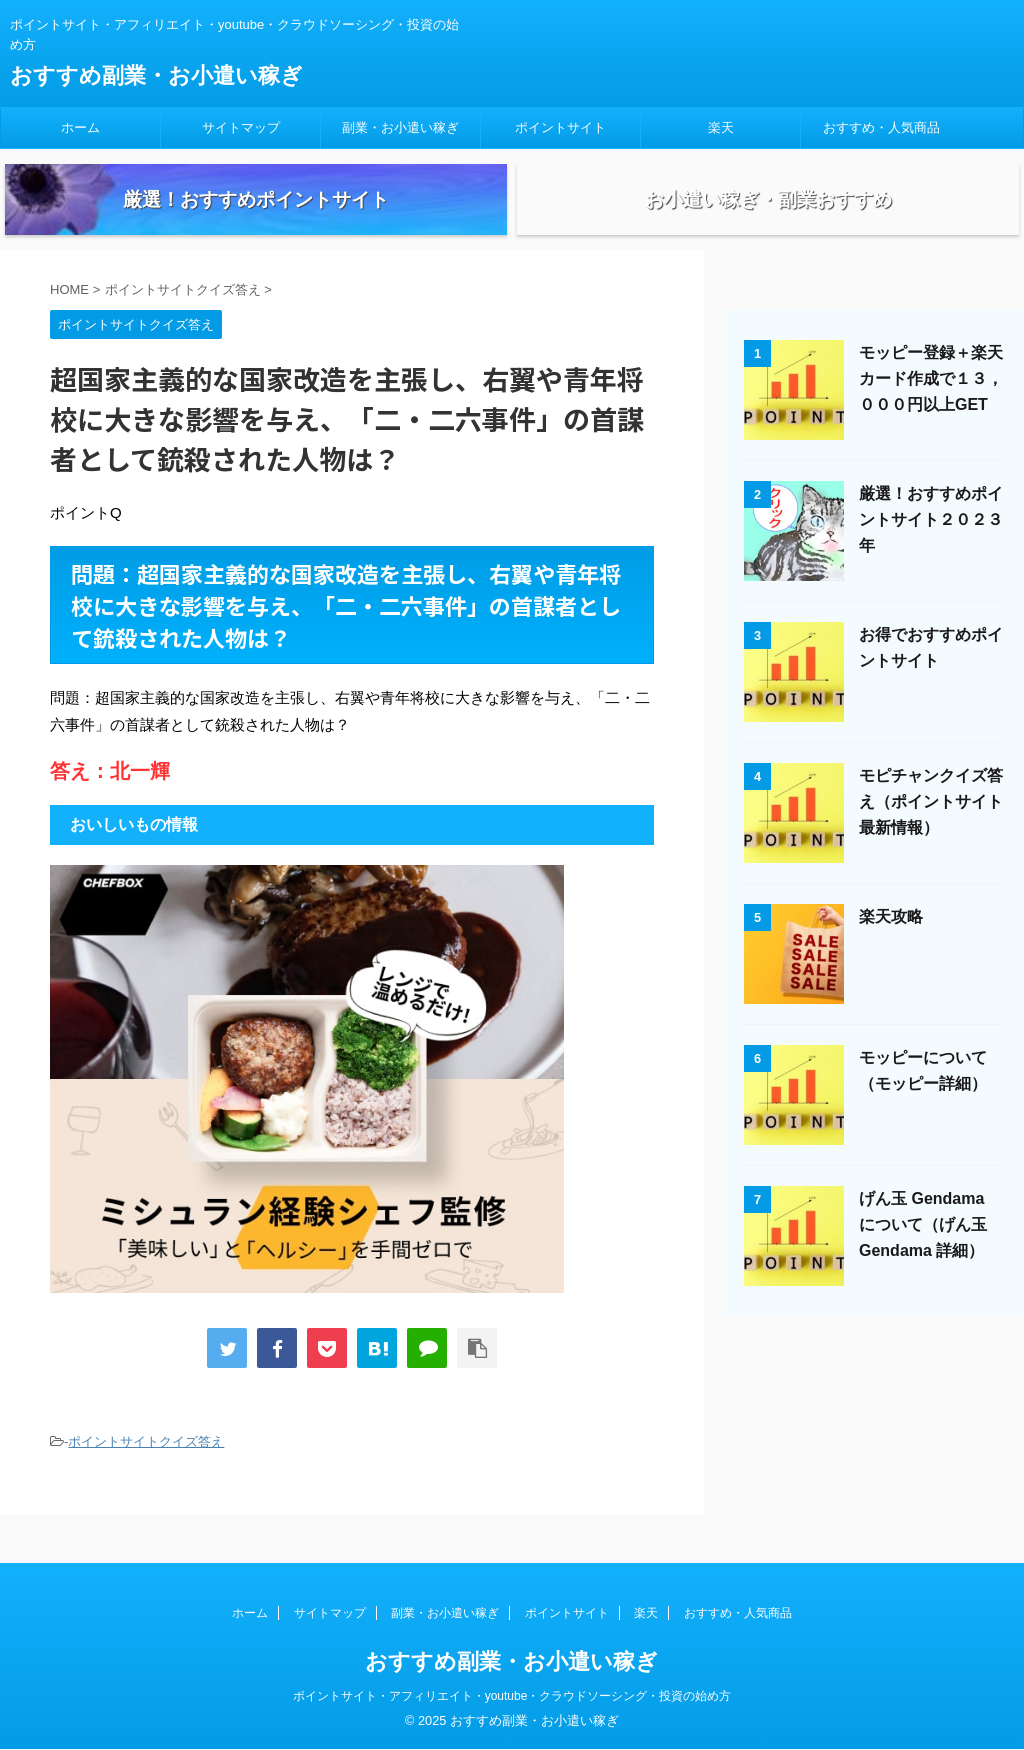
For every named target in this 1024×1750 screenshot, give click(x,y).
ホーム (80, 127)
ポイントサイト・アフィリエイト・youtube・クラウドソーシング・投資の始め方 (512, 1697)
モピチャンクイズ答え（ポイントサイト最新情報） (931, 830)
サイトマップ (241, 127)
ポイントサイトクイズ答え (146, 1470)
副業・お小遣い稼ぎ (400, 127)
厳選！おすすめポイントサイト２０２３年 (931, 548)
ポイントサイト (560, 127)
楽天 (721, 127)
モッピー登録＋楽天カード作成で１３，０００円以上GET (931, 407)
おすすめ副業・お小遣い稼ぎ (156, 75)
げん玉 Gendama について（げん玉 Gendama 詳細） (923, 1253)
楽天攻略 (891, 945)
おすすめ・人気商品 (881, 127)
